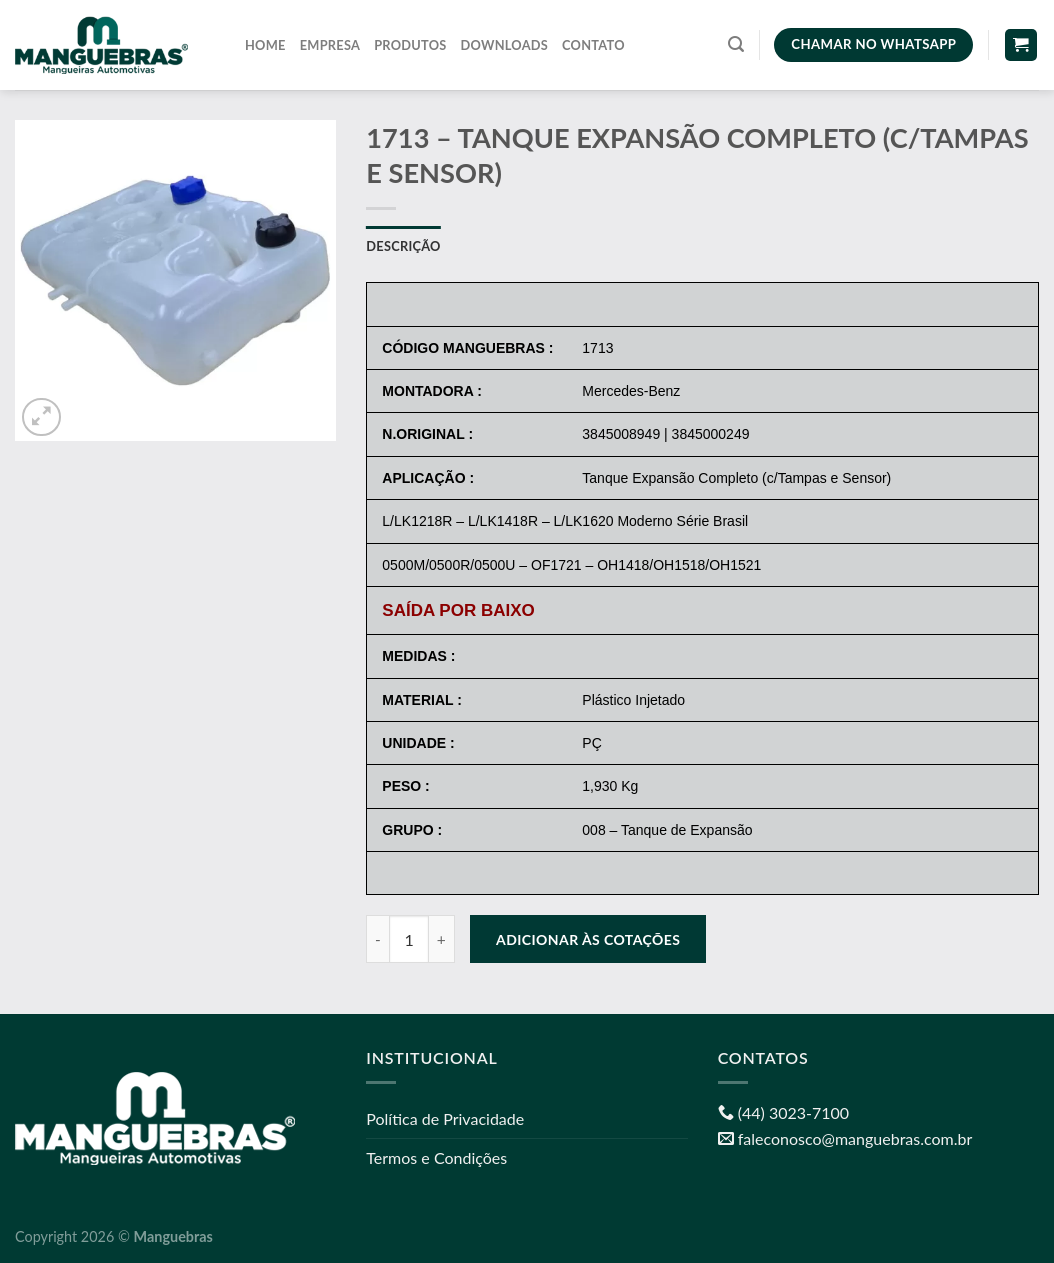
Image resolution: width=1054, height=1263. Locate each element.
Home (265, 45)
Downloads (505, 45)
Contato (593, 45)
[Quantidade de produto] (409, 939)
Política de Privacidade (445, 1118)
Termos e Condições (436, 1157)
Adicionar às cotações (588, 939)
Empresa (330, 45)
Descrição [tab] (403, 246)
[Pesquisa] (736, 44)
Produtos (410, 45)
